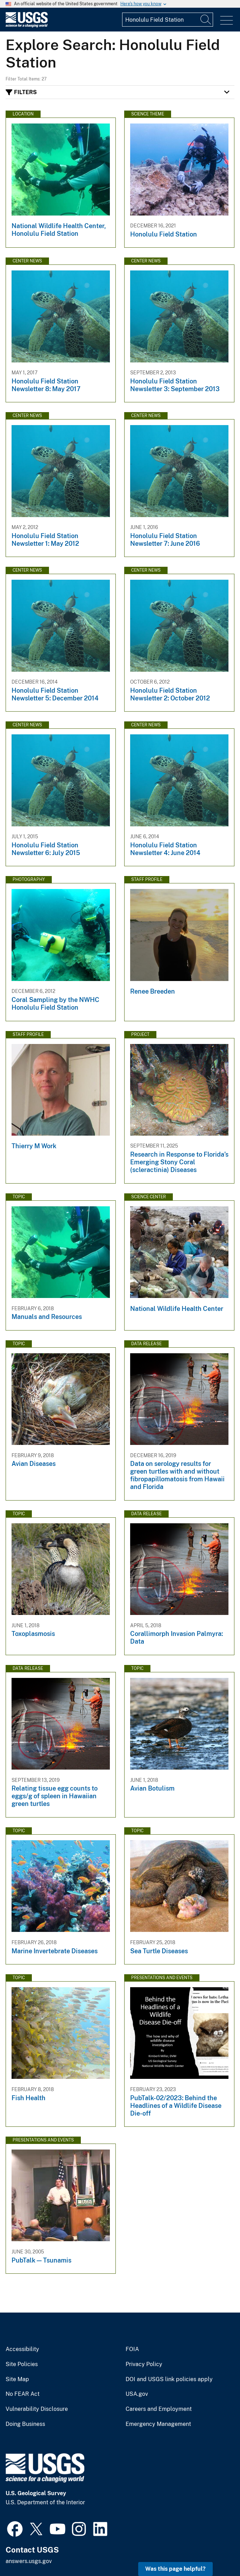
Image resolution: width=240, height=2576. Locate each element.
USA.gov (137, 2394)
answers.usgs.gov (29, 2561)
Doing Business (25, 2424)
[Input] (167, 20)
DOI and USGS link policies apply (169, 2379)
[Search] (206, 20)
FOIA (132, 2349)
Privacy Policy (144, 2364)
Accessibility (22, 2349)
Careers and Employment (159, 2409)
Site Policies (22, 2364)
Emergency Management (158, 2424)
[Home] (27, 25)
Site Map (17, 2379)
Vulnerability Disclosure (37, 2409)
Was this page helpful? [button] (175, 2569)
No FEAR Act (23, 2394)
